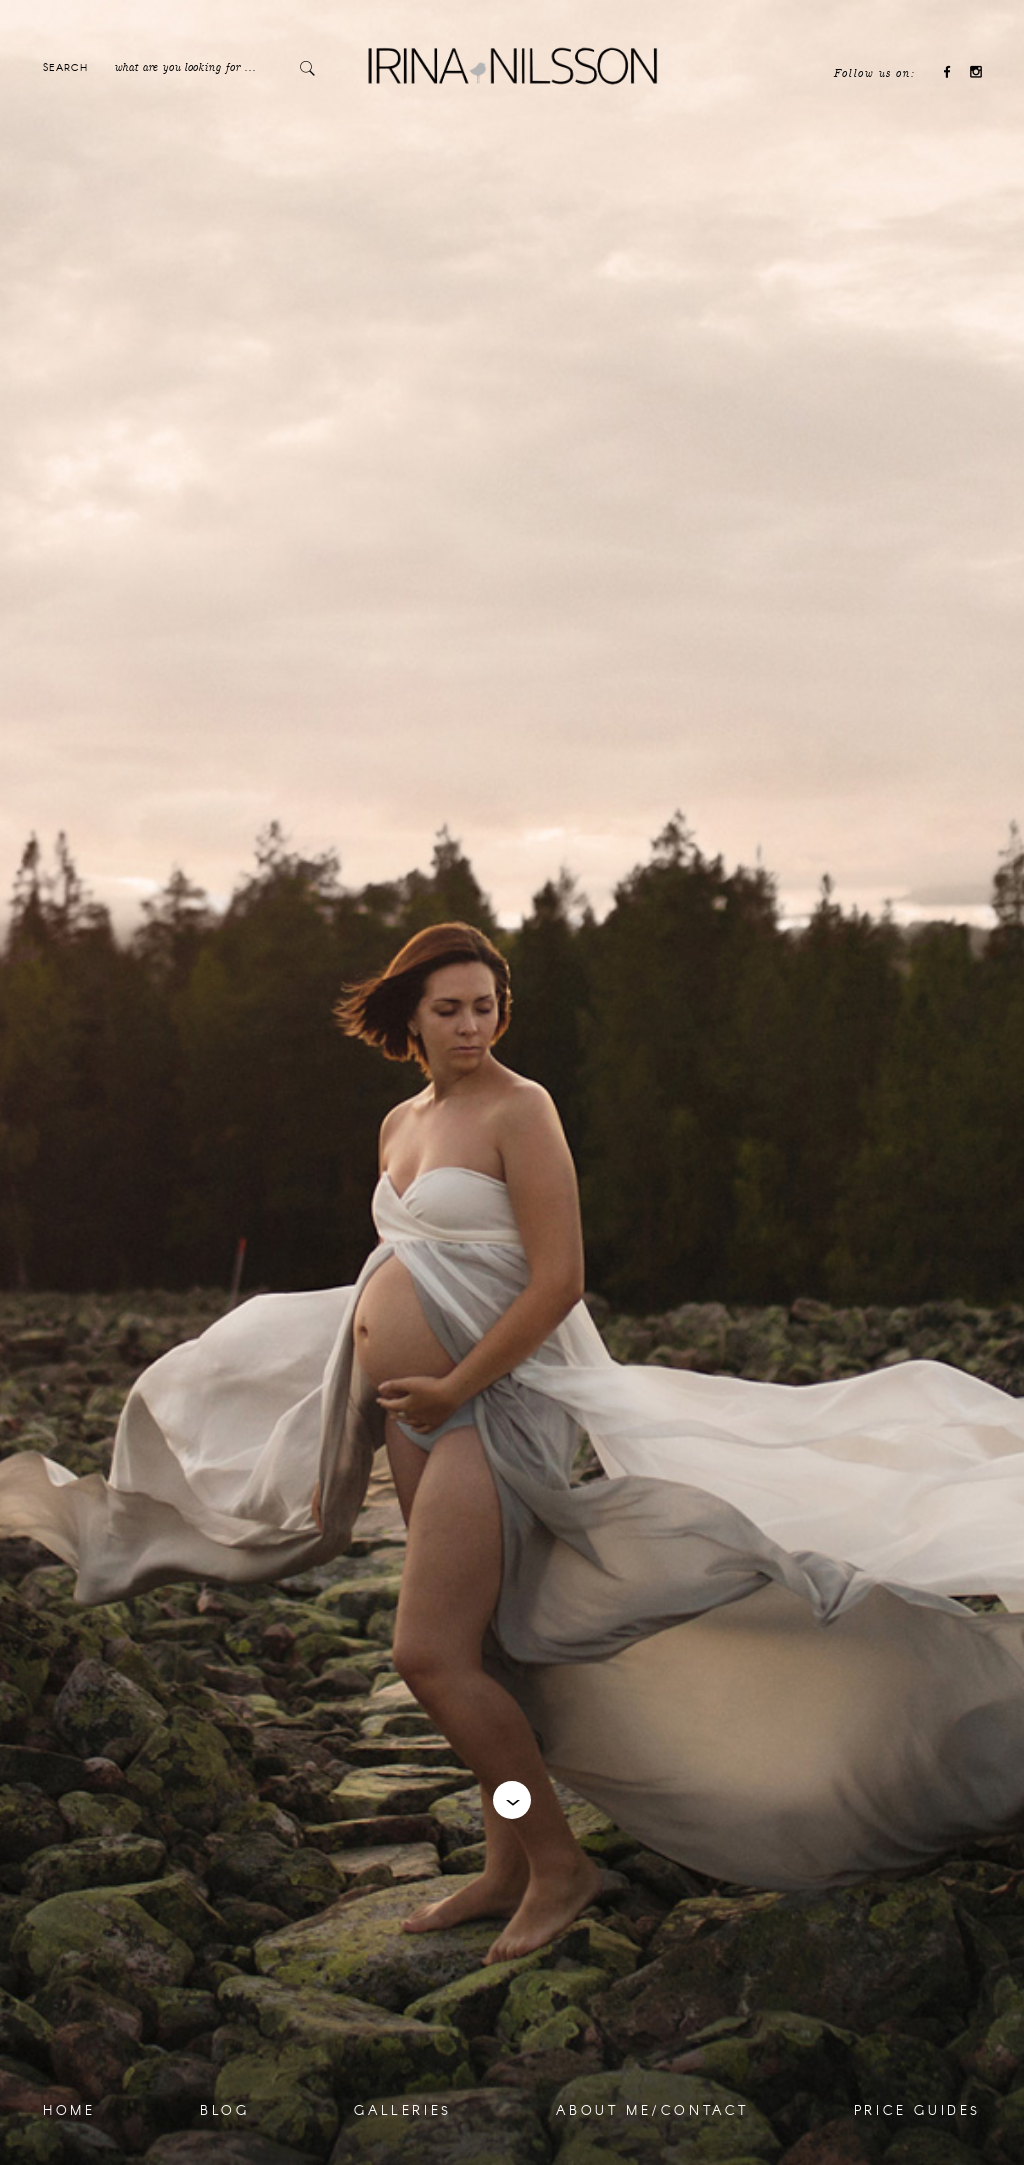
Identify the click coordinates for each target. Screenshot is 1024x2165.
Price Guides (917, 2110)
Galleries (402, 2110)
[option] (512, 1082)
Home (69, 2110)
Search (65, 67)
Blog (224, 2110)
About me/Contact (652, 2110)
